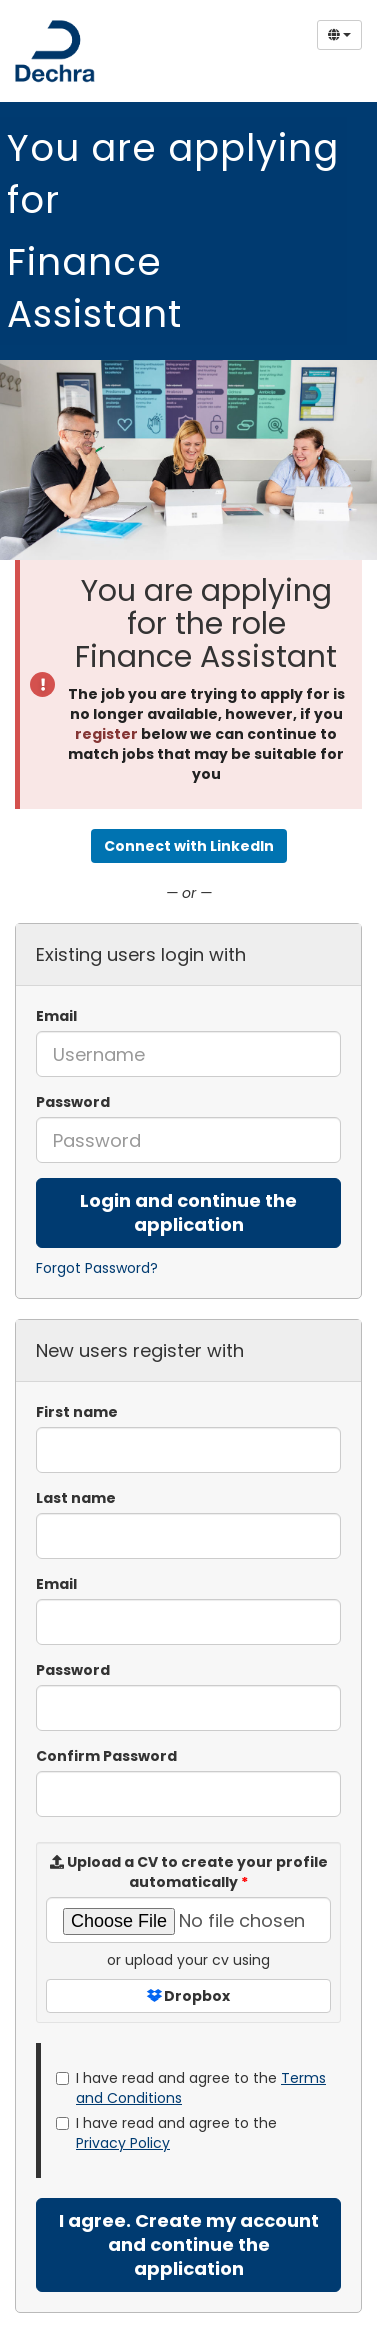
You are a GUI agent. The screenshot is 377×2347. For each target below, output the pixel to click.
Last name (76, 1498)
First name (77, 1412)
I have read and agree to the (191, 2088)
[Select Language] (339, 35)
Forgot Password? (97, 1268)
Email (56, 1016)
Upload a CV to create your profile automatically (189, 1872)
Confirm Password (106, 1756)
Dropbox (188, 1996)
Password (73, 1102)
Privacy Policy (123, 2143)
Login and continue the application (188, 1212)
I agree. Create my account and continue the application (189, 2244)
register (106, 734)
